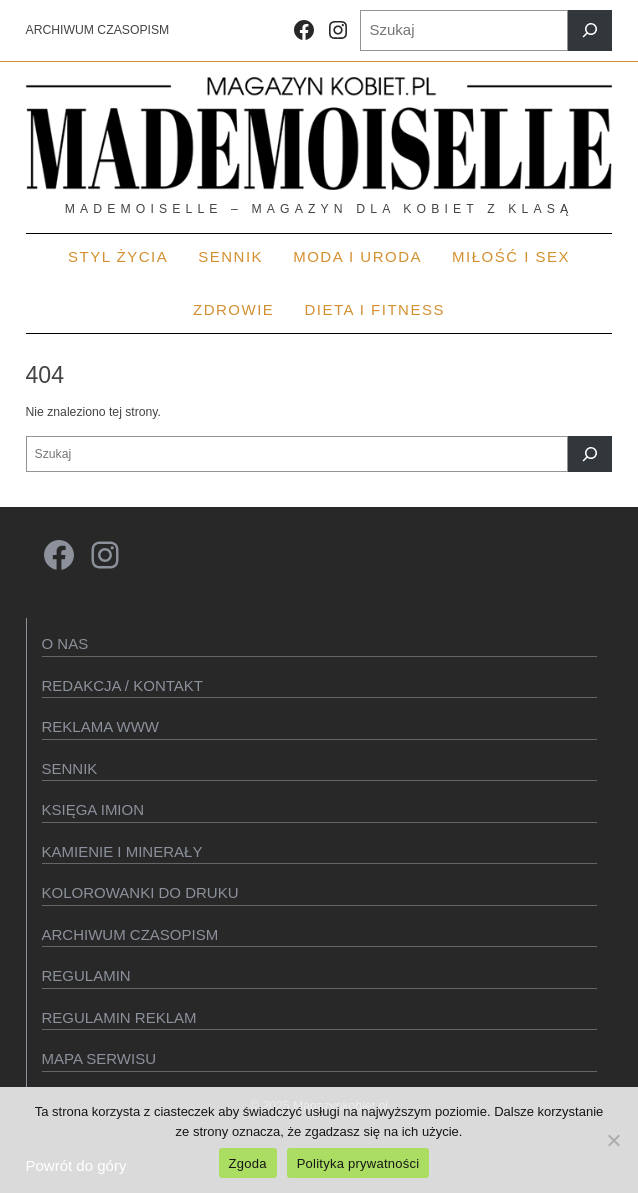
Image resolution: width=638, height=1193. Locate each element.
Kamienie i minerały (122, 851)
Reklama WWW (101, 726)
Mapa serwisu (99, 1058)
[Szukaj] (590, 30)
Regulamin (86, 975)
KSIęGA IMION (93, 809)
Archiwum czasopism (130, 934)
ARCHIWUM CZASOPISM (98, 30)
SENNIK (70, 768)
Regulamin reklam (119, 1017)
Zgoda (248, 1163)
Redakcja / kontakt (122, 685)
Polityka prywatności (358, 1163)
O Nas (65, 643)
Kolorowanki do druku (140, 892)
